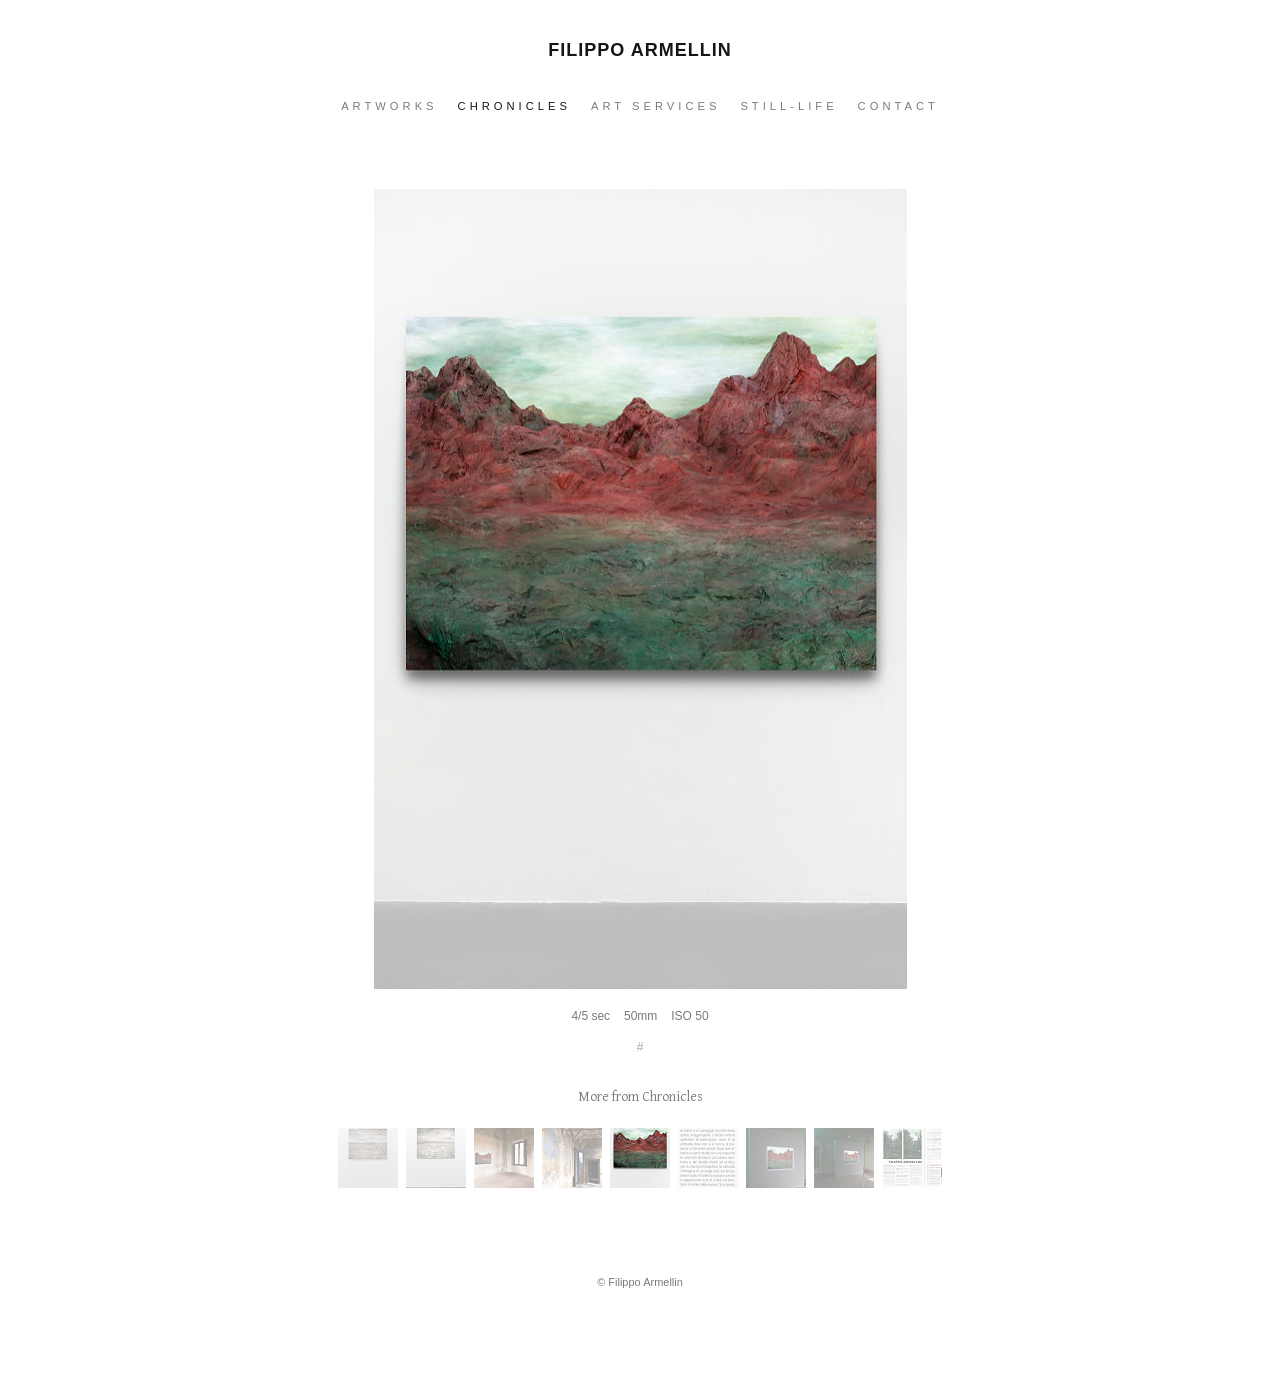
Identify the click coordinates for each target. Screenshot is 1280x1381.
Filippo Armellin (639, 50)
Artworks (389, 106)
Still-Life (788, 106)
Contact (898, 106)
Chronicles (514, 106)
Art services (655, 106)
